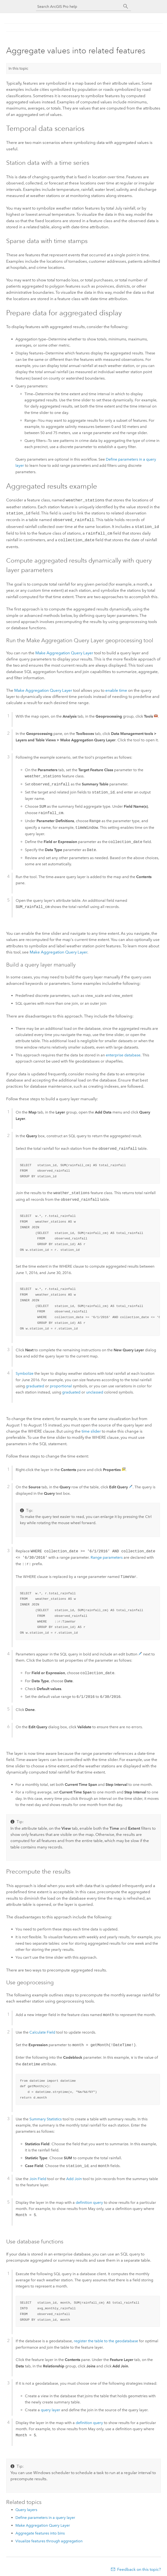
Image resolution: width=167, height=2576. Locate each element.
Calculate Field (42, 2029)
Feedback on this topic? (139, 2566)
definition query (89, 2199)
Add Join (74, 2176)
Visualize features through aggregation (49, 2538)
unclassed (94, 1389)
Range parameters (107, 1555)
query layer (50, 2407)
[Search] (125, 6)
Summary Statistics (45, 2116)
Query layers (26, 2507)
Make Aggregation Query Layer (64, 650)
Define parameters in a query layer (45, 2514)
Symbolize (24, 1370)
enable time (116, 687)
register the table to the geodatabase (106, 2338)
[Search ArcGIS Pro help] (78, 6)
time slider (91, 1428)
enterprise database (123, 1052)
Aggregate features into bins (40, 2530)
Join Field (37, 2176)
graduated (35, 1383)
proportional (61, 1383)
